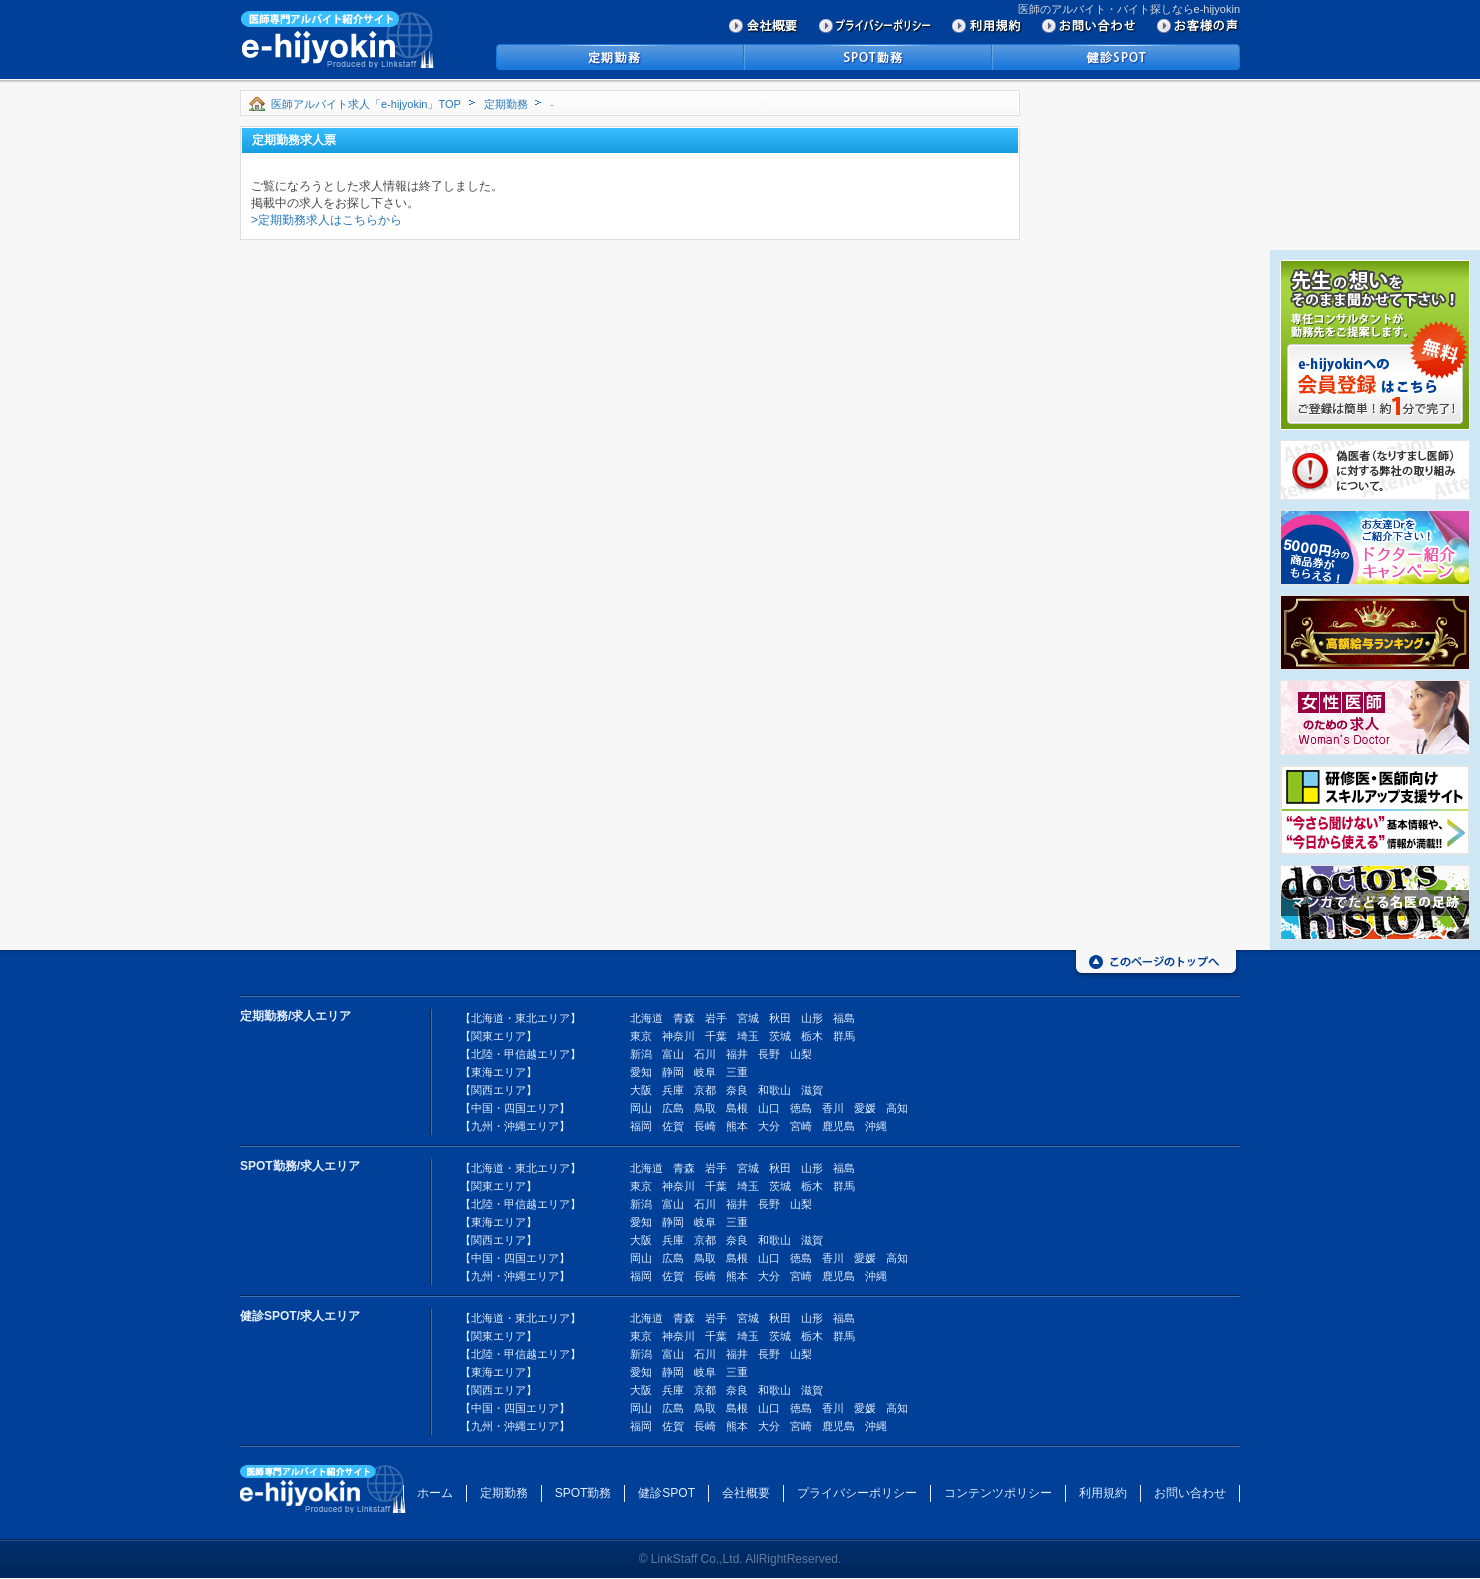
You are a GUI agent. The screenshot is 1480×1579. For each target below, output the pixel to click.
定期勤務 (506, 104)
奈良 (737, 1090)
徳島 (801, 1108)
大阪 (641, 1090)
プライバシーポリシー (857, 1493)
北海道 (646, 1018)
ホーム (435, 1493)
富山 (673, 1054)
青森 (684, 1018)
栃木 (812, 1036)
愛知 (641, 1072)
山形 (812, 1018)
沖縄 (876, 1126)
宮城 (748, 1018)
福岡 (641, 1126)
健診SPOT (666, 1493)
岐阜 (705, 1072)
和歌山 (774, 1090)
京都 (705, 1090)
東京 (641, 1036)
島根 (737, 1108)
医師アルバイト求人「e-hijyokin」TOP (366, 104)
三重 (737, 1072)
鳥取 (705, 1108)
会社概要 (746, 1493)
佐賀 (673, 1126)
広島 (673, 1108)
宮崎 (801, 1126)
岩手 (716, 1018)
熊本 (737, 1126)
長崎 (705, 1126)
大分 (769, 1126)
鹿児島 (838, 1126)
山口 (769, 1108)
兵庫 (673, 1090)
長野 (769, 1054)
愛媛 (865, 1108)
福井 (737, 1054)
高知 (897, 1108)
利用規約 (1103, 1493)
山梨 (801, 1054)
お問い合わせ (1190, 1493)
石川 (705, 1054)
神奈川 (678, 1036)
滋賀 (812, 1090)
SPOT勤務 (583, 1493)
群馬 (844, 1036)
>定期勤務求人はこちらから (326, 220)
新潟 (641, 1054)
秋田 (780, 1018)
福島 (844, 1018)
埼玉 (748, 1036)
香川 (833, 1108)
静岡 (673, 1072)
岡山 (641, 1108)
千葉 (716, 1036)
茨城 (780, 1036)
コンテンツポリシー (998, 1493)
